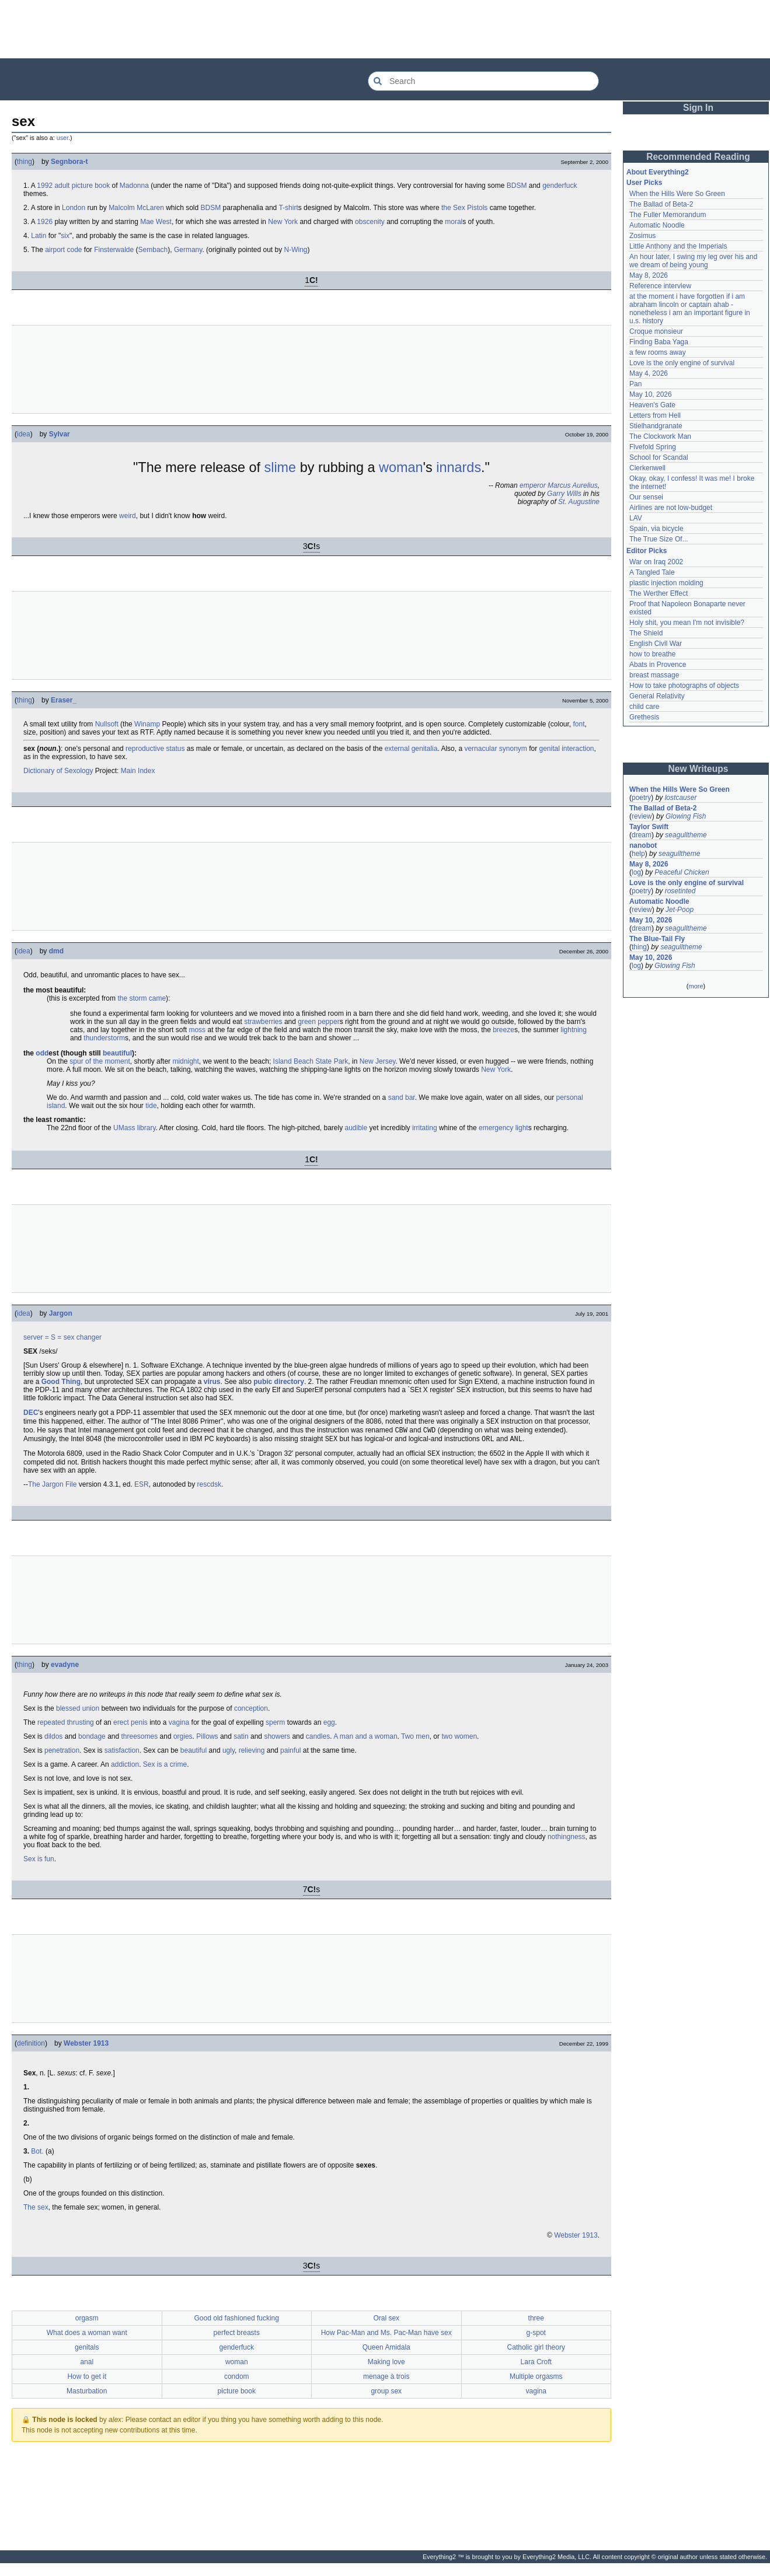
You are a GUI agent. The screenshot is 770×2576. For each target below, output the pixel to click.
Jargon (60, 1313)
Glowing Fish (686, 816)
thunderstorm (104, 1038)
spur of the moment (99, 1061)
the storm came (141, 998)
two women (459, 1743)
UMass (124, 1128)
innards (458, 467)
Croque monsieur (656, 331)
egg (329, 1729)
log (636, 872)
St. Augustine (579, 502)
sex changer (83, 1337)
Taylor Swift (648, 827)
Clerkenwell (647, 468)
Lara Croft (536, 2369)
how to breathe (652, 654)
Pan (635, 384)
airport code (63, 250)
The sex (35, 2214)
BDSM (517, 185)
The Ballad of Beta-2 (661, 204)
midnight (185, 1061)
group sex (386, 2398)
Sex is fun (38, 1866)
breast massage (654, 675)
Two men (415, 1743)
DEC (30, 1415)
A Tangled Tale (652, 572)
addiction (125, 1771)
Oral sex (386, 2325)
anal (86, 2369)
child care (644, 706)
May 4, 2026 (648, 373)
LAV (635, 518)
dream (641, 835)
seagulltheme (685, 835)
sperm (275, 1729)
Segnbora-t (69, 162)
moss (197, 1030)
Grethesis (644, 717)
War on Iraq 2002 (656, 562)
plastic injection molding (666, 583)
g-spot (536, 2340)
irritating (424, 1128)
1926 (45, 222)
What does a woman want (87, 2340)
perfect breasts (237, 2340)
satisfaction (122, 1757)
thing (24, 162)
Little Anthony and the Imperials (678, 246)
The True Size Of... (658, 539)
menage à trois (386, 2383)
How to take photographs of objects (684, 685)
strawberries (263, 1022)
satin (241, 1743)
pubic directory (278, 1382)
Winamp (147, 724)
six (65, 236)
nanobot (643, 845)
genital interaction (566, 749)
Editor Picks (646, 551)
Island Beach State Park (311, 1061)
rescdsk (209, 1491)
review (642, 816)
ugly (228, 1757)
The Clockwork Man (660, 436)
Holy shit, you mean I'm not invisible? (686, 622)
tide (150, 1106)
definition (31, 2050)
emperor (533, 485)
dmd (56, 951)
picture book (91, 185)
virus (212, 1382)
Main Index (138, 771)
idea (23, 434)
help (638, 854)
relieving (252, 1757)
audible (356, 1128)
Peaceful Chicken (681, 872)
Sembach (153, 250)
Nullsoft (107, 724)
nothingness (567, 1844)
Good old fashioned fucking (236, 2325)
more (695, 986)
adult (61, 185)
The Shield (646, 633)
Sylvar (59, 434)
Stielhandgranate (655, 426)
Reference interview (660, 286)
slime (280, 467)
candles (318, 1743)
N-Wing (296, 250)
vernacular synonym (495, 749)
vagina (179, 1729)
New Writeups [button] (698, 769)
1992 (45, 185)
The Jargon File (52, 1491)
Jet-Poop (680, 910)
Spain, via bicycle (656, 529)
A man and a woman (365, 1743)
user (62, 137)
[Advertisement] (385, 29)
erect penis (130, 1729)
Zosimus (642, 236)
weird (127, 516)
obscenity (370, 222)
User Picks (644, 183)
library (146, 1128)
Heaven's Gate (652, 405)
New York (283, 222)
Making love (386, 2369)
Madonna (134, 185)
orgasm (87, 2325)
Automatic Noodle (657, 225)
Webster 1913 (86, 2050)
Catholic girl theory (536, 2354)
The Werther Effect (658, 593)
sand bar (401, 1097)
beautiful (117, 1053)
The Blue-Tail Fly (657, 939)
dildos (53, 1743)
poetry (641, 798)
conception (251, 1715)
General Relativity (657, 696)
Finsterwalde (114, 250)
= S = (53, 1337)
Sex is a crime (165, 1771)
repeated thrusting (65, 1729)
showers (277, 1743)
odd (42, 1053)
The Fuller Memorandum (667, 215)
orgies (183, 1743)
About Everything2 (657, 172)
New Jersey (378, 1061)
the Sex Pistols (464, 208)
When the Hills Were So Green (677, 194)
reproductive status (155, 749)
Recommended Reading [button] (698, 157)
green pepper (318, 1022)
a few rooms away (657, 352)
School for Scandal (658, 457)
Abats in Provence (657, 664)
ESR (141, 1491)
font (579, 724)
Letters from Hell (655, 415)
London (73, 208)
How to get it (86, 2383)
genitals (87, 2354)
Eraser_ (63, 700)
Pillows (207, 1743)
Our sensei (646, 497)
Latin (38, 236)
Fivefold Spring (652, 447)
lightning (573, 1030)
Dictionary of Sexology (58, 771)
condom (236, 2383)
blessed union (77, 1715)
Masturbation (87, 2398)
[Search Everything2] (483, 81)
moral (453, 222)
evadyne (65, 1672)
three (536, 2325)
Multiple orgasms (536, 2383)
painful (290, 1757)
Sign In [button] (698, 108)
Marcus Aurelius (573, 485)
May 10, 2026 (650, 394)
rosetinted (680, 891)
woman (401, 467)
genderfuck (559, 185)
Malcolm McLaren (136, 208)
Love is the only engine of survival (681, 363)
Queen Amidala (386, 2354)
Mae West (156, 222)
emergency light (503, 1128)
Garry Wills (564, 494)
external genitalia (411, 749)
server (33, 1337)
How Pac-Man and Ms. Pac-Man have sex (386, 2340)
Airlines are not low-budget (670, 508)
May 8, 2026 (648, 275)
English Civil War (655, 643)
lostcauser (681, 798)
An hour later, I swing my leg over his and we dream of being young (693, 261)
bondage (92, 1743)
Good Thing (61, 1382)
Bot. (37, 2158)
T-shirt (288, 208)
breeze (503, 1030)
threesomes (139, 1743)
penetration (61, 1757)
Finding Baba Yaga (658, 342)
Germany (188, 250)
